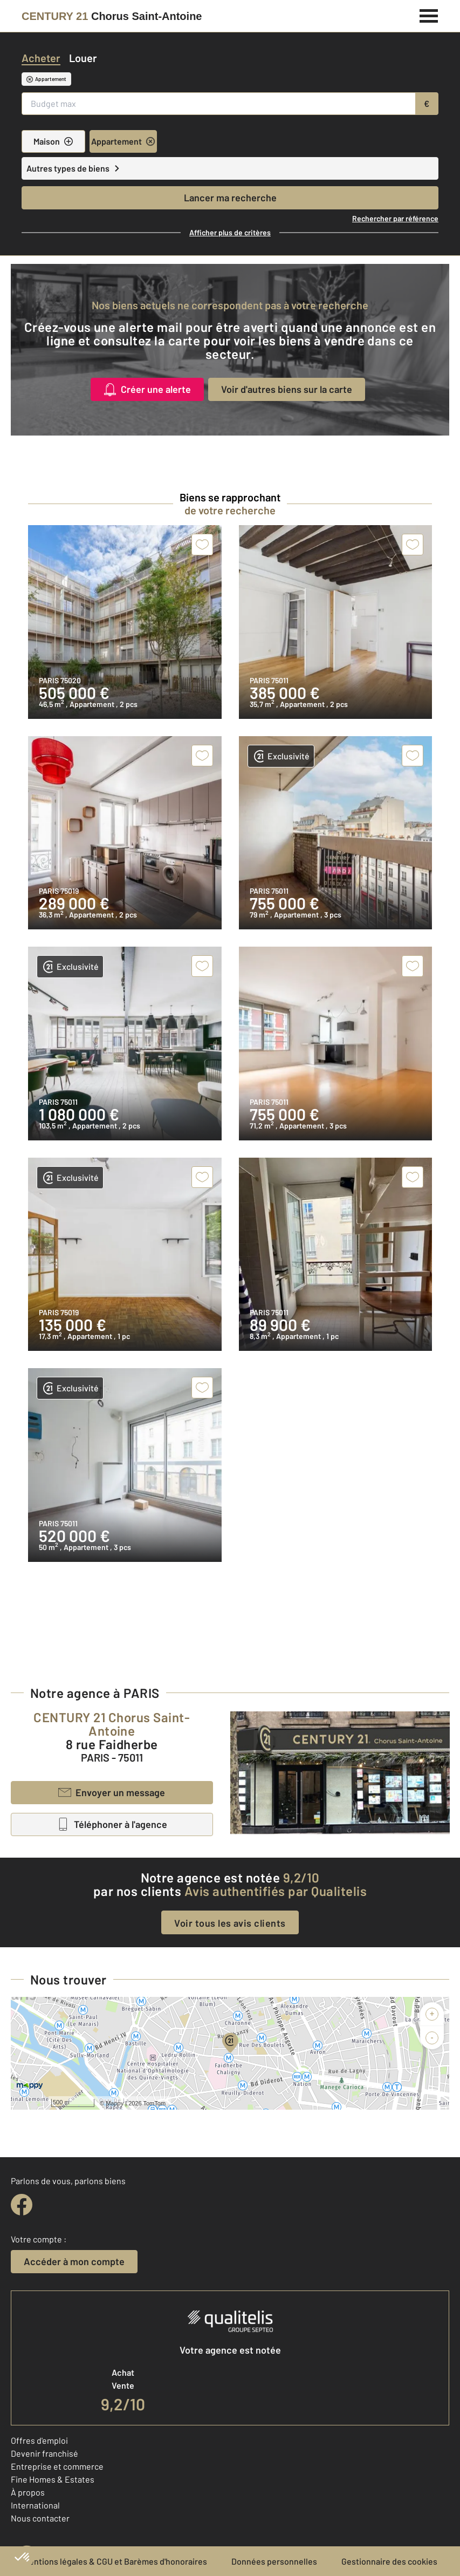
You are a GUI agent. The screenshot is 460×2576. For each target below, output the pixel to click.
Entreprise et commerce (57, 2466)
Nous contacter (40, 2518)
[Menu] (429, 14)
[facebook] (21, 2204)
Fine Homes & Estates (52, 2479)
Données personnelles (274, 2561)
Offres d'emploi (39, 2440)
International (35, 2505)
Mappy (114, 2103)
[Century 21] (112, 16)
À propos (28, 2492)
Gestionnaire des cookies (389, 2561)
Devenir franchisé (44, 2453)
